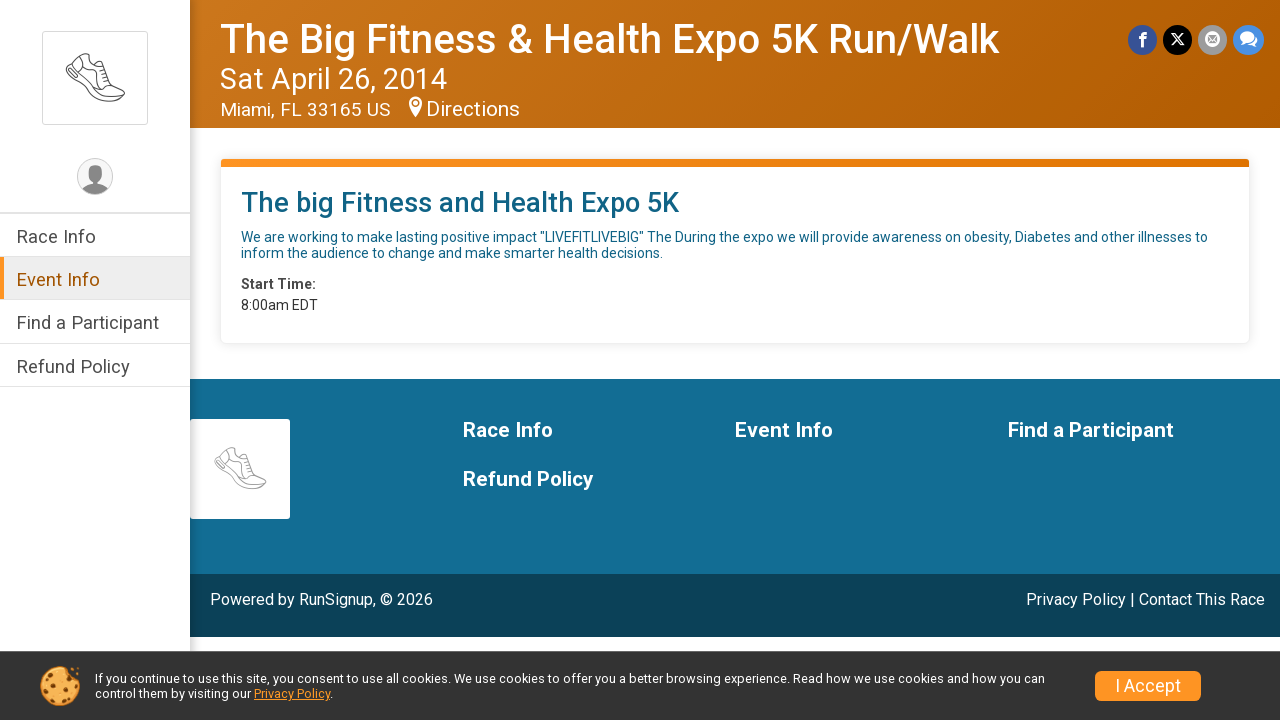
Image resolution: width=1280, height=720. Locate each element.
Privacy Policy (1076, 599)
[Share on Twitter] (1177, 39)
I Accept (1148, 686)
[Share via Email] (1212, 39)
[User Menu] (95, 176)
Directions (473, 109)
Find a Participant (87, 322)
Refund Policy (73, 366)
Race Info (56, 236)
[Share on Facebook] (1142, 39)
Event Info (58, 279)
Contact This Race (1202, 599)
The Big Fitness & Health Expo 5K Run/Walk (609, 39)
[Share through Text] (1248, 39)
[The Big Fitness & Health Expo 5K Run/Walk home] (95, 77)
